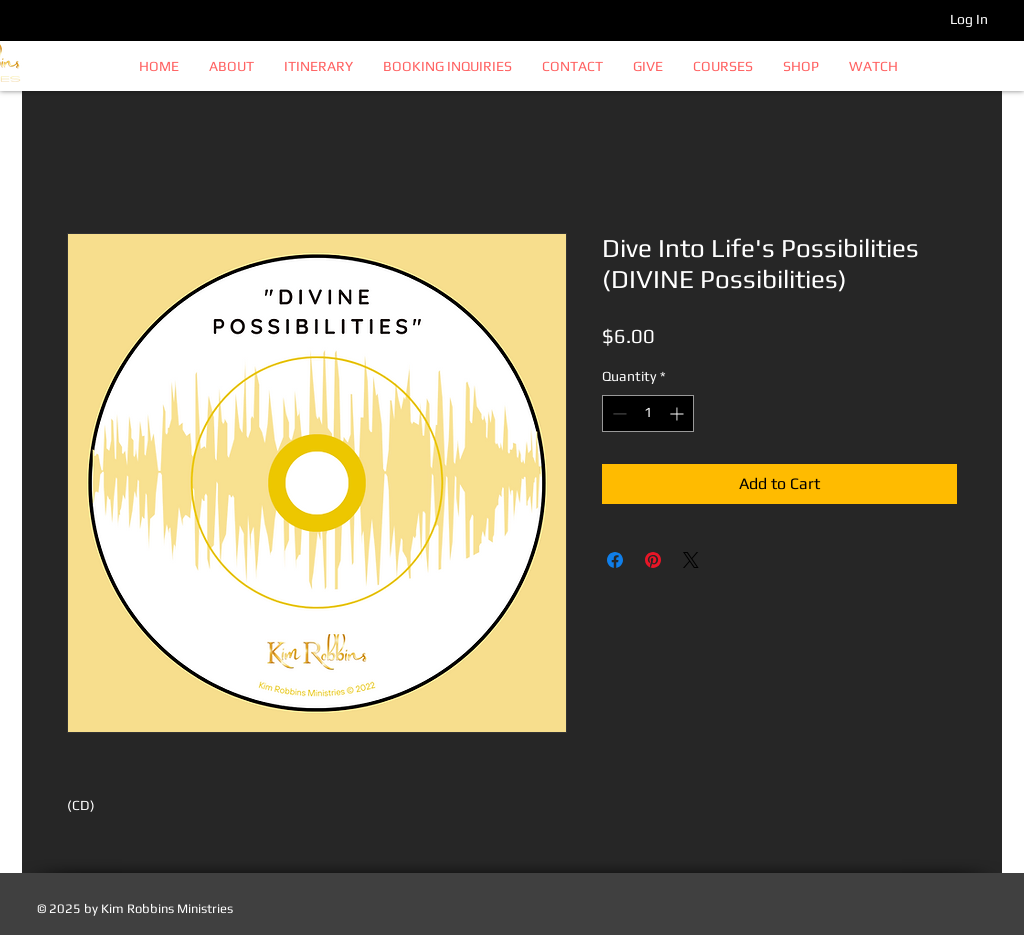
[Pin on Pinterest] (653, 560)
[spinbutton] (648, 413)
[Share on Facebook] (615, 560)
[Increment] (678, 413)
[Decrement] (617, 413)
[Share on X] (691, 560)
